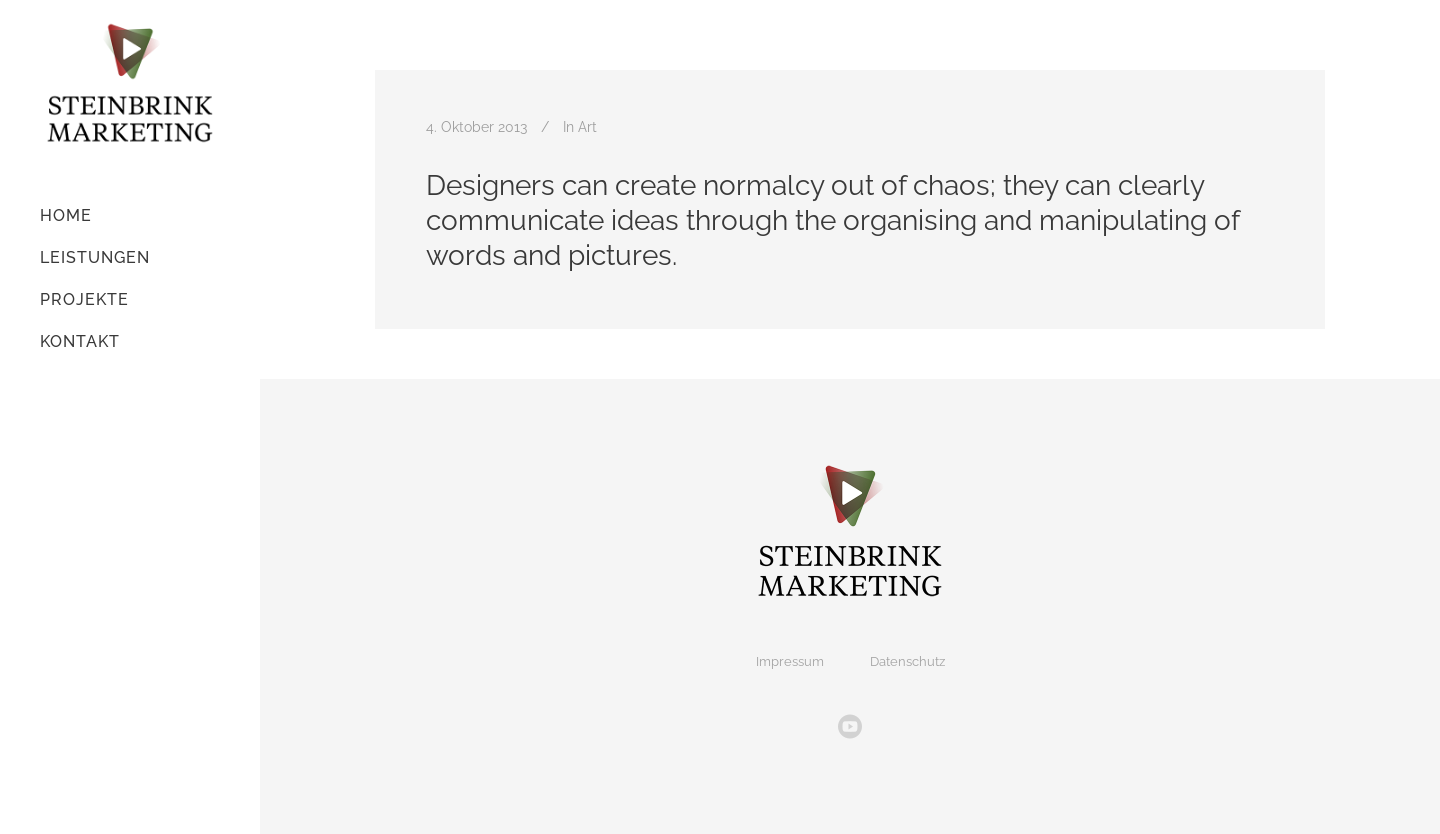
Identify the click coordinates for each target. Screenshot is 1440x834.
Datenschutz (907, 661)
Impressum (790, 661)
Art (587, 127)
